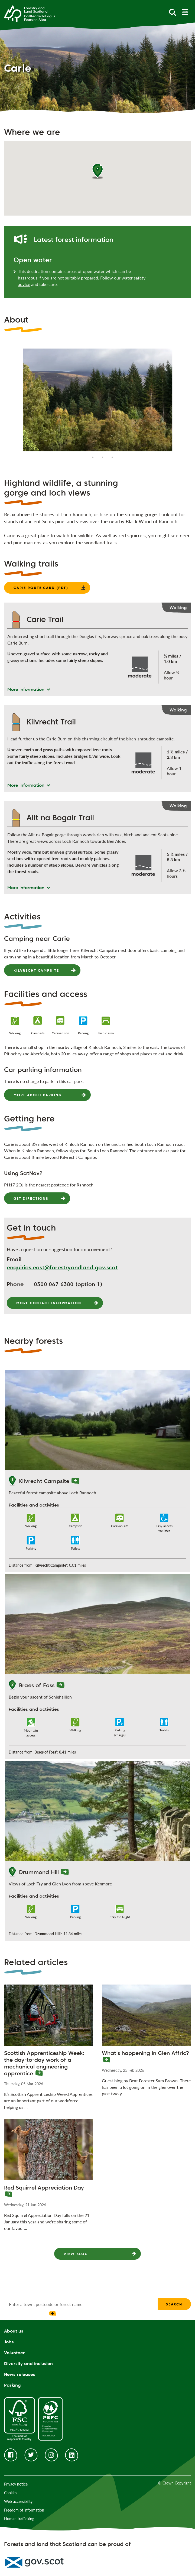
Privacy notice (16, 2484)
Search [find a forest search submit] (174, 2304)
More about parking (37, 1095)
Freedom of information (24, 2510)
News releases (19, 2374)
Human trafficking (19, 2518)
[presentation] (29, 2315)
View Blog (76, 2254)
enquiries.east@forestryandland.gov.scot (62, 1267)
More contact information (48, 1303)
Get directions (31, 1198)
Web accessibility (18, 2501)
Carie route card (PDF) (41, 588)
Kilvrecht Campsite (36, 970)
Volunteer (14, 2352)
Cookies (10, 2492)
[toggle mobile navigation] (185, 12)
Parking (12, 2385)
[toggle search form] (173, 12)
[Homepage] (29, 13)
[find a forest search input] (81, 2304)
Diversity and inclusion (28, 2363)
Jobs (9, 2341)
